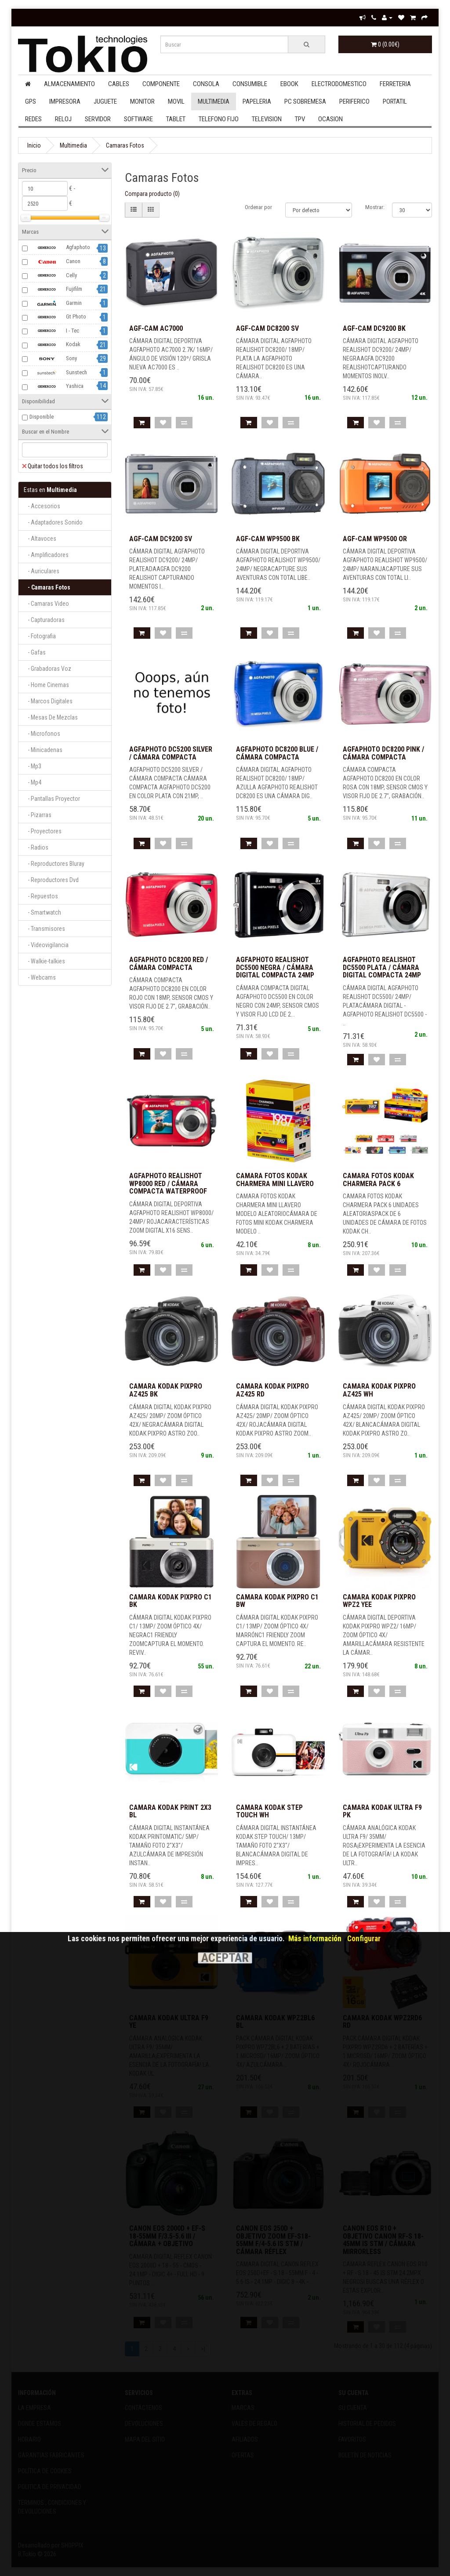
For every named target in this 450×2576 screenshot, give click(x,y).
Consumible (249, 84)
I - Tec (54, 330)
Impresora (64, 101)
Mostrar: (375, 207)
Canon (54, 261)
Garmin (55, 303)
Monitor (142, 101)
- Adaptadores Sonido (53, 522)
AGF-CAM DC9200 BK (374, 328)
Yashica (56, 386)
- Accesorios (42, 506)
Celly (53, 275)
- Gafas (35, 652)
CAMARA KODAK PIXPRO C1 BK (170, 1601)
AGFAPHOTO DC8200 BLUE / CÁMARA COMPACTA (277, 753)
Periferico (354, 101)
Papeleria (257, 101)
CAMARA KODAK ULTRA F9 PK (382, 1811)
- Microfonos (42, 733)
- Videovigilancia (46, 944)
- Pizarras (37, 814)
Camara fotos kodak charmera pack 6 (378, 1180)
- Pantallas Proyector (52, 798)
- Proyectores (43, 831)
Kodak (54, 344)
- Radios (36, 847)
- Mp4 (32, 782)
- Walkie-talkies (44, 961)
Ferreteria (395, 84)
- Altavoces (40, 538)
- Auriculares (41, 571)
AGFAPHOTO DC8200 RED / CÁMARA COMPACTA (168, 963)
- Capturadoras (44, 619)
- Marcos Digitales (48, 701)
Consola (206, 84)
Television (267, 119)
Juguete (105, 101)
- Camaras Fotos (47, 587)
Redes (33, 119)
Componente (161, 84)
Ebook (289, 84)
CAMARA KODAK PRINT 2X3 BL (170, 1811)
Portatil (395, 101)
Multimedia (213, 101)
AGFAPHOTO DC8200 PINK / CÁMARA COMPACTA (383, 753)
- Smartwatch (42, 912)
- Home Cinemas (46, 684)
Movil (176, 101)
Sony (53, 359)
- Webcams (40, 977)
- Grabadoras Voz (47, 668)
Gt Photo (57, 317)
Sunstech (58, 372)
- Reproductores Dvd (51, 879)
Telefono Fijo (219, 119)
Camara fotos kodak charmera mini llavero (275, 1180)
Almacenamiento (69, 84)
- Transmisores (44, 928)
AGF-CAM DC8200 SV (267, 328)
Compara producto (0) (152, 193)
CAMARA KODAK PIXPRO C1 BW (277, 1601)
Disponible (41, 416)
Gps (30, 101)
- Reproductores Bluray (54, 863)
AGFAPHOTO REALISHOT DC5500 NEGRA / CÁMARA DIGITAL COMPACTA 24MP (275, 967)
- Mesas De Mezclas (51, 717)
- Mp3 (32, 766)
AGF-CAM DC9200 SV (160, 539)
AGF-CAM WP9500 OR (375, 539)
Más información (314, 1938)
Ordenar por (258, 207)
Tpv (300, 119)
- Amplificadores (46, 554)
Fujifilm (55, 289)
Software (138, 119)
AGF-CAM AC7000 (156, 328)
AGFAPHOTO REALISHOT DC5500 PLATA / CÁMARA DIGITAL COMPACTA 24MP (382, 967)
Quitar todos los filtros (52, 466)
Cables (118, 84)
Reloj (63, 119)
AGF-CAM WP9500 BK (268, 539)
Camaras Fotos (125, 145)
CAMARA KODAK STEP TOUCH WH (269, 1811)
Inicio (34, 145)
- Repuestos (41, 896)
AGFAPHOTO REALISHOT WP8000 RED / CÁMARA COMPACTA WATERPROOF (168, 1183)
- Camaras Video (46, 603)
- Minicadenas (43, 749)
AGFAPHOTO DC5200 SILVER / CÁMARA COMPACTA (170, 753)
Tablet (175, 119)
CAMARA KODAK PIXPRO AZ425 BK (165, 1390)
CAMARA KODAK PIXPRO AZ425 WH (379, 1390)
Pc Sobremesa (305, 101)
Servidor (98, 119)
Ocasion (330, 119)
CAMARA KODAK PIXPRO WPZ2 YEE (379, 1601)
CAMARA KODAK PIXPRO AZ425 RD (272, 1390)
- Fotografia (40, 636)
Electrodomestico (339, 84)
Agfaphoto (59, 247)
